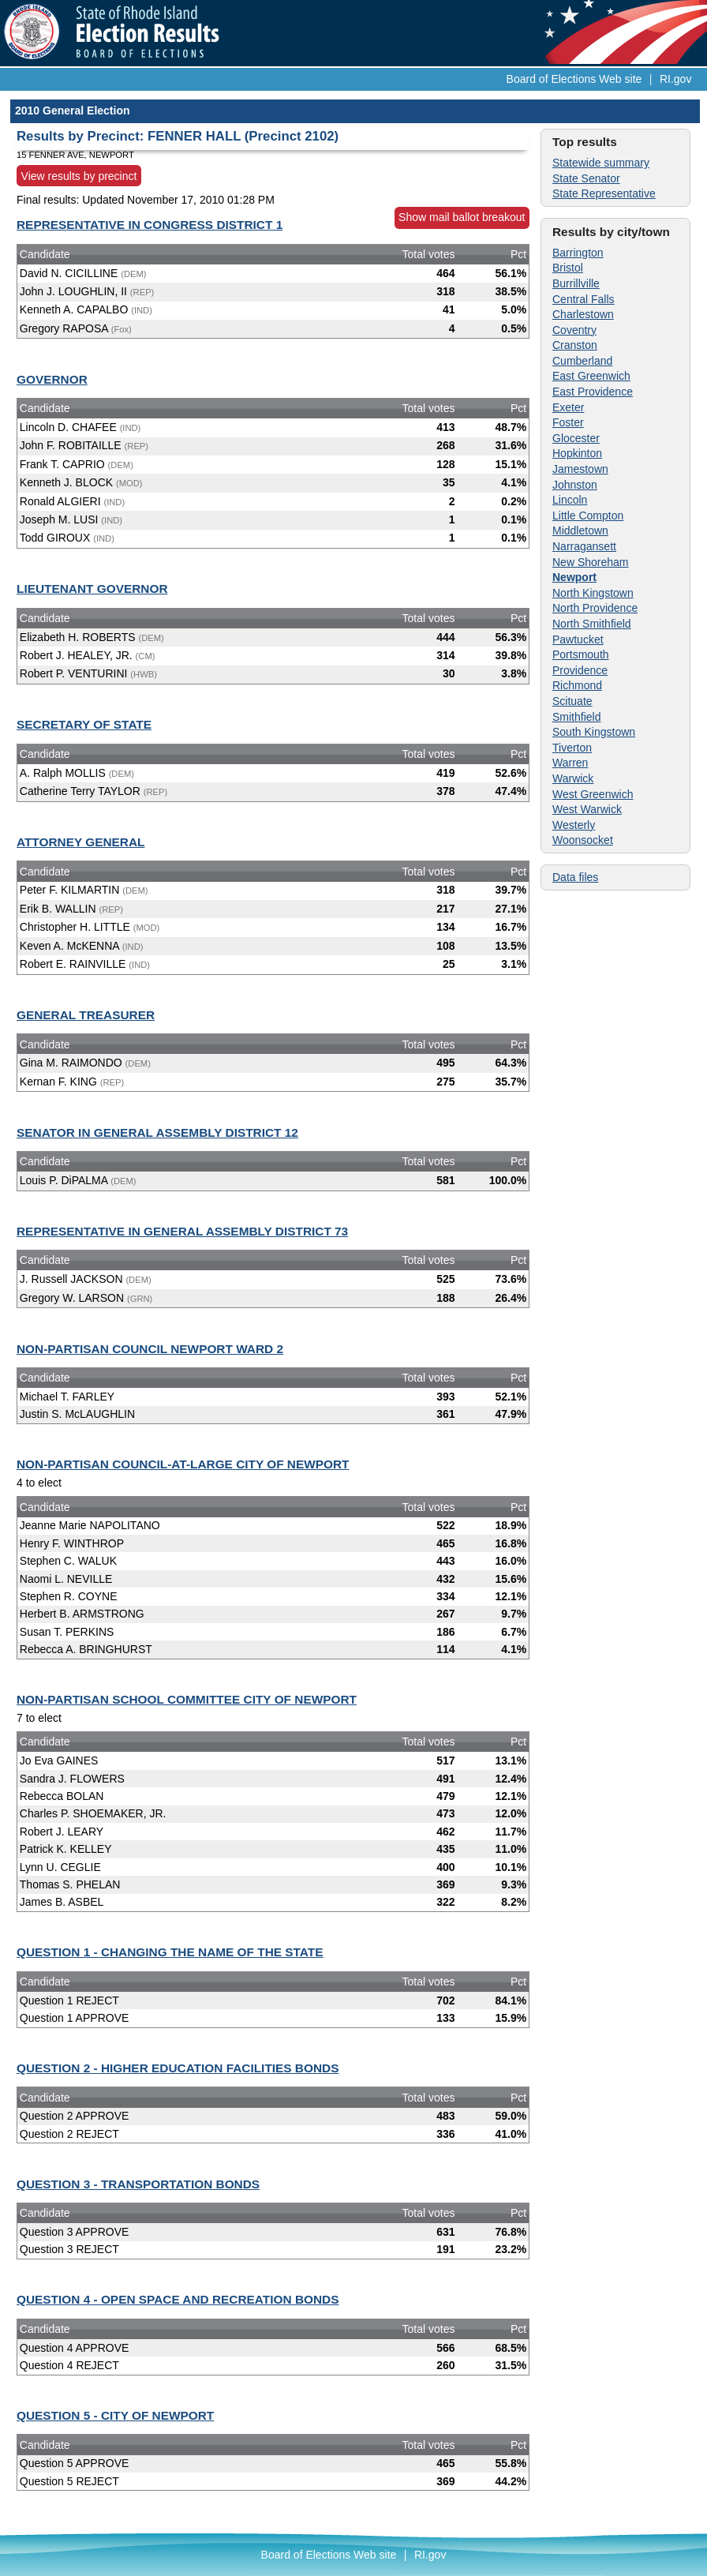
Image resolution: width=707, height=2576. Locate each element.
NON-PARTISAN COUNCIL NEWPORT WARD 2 (150, 1348)
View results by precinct (79, 175)
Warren (570, 762)
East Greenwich (591, 375)
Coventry (574, 330)
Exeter (568, 407)
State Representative (604, 193)
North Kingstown (593, 593)
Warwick (572, 778)
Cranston (574, 345)
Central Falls (583, 299)
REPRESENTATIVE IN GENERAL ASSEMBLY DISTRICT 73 (182, 1231)
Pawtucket (578, 639)
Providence (580, 670)
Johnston (574, 484)
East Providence (592, 391)
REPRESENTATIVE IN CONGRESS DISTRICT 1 (149, 224)
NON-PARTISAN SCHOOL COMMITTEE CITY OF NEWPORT (187, 1699)
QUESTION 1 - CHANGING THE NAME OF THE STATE (170, 1952)
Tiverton (572, 747)
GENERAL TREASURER (86, 1015)
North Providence (595, 608)
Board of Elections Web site (574, 79)
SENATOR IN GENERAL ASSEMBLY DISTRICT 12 (157, 1132)
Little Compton (587, 515)
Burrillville (576, 283)
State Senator (586, 178)
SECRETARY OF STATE (84, 724)
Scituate (572, 701)
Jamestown (580, 469)
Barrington (578, 252)
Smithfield (576, 717)
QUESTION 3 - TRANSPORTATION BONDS (138, 2184)
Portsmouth (580, 654)
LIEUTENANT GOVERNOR (92, 588)
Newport (574, 577)
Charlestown (583, 314)
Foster (568, 422)
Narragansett (584, 546)
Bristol (567, 267)
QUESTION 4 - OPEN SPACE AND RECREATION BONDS (178, 2299)
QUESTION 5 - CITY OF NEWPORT (115, 2415)
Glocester (576, 438)
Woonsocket (582, 840)
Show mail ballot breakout (461, 217)
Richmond (577, 685)
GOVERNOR (52, 379)
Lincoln (569, 499)
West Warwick (587, 809)
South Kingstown (593, 732)
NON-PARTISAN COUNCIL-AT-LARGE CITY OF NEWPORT (183, 1464)
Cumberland (582, 360)
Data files (575, 877)
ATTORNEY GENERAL (80, 842)
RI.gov (675, 79)
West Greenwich (592, 794)
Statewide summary (600, 162)
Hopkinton (577, 453)
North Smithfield (591, 623)
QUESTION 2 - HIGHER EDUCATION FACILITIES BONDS (178, 2068)
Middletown (580, 530)
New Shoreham (590, 562)
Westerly (573, 825)
